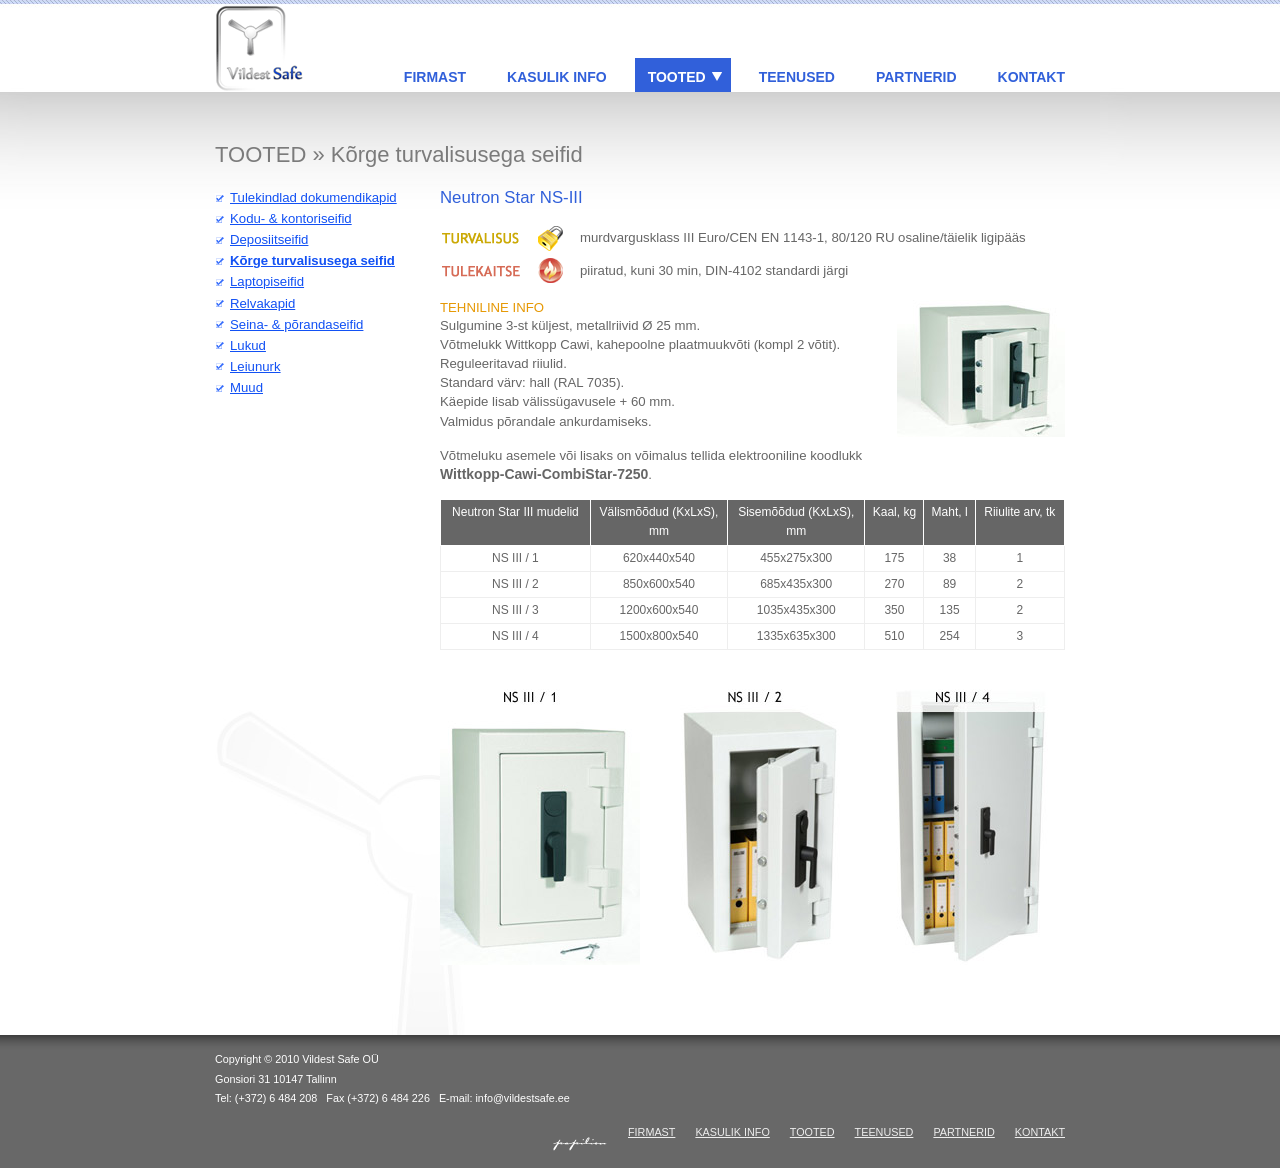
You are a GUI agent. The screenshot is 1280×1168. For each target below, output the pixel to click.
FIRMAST (435, 77)
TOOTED (677, 77)
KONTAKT (1031, 77)
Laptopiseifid (267, 281)
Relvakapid (262, 303)
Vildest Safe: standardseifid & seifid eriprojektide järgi (261, 48)
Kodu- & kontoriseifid (291, 218)
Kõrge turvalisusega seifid (312, 260)
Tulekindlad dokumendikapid (313, 197)
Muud (246, 387)
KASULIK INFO (557, 77)
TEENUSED (797, 77)
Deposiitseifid (269, 239)
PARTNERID (916, 77)
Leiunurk (255, 366)
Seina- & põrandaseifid (296, 324)
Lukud (248, 345)
